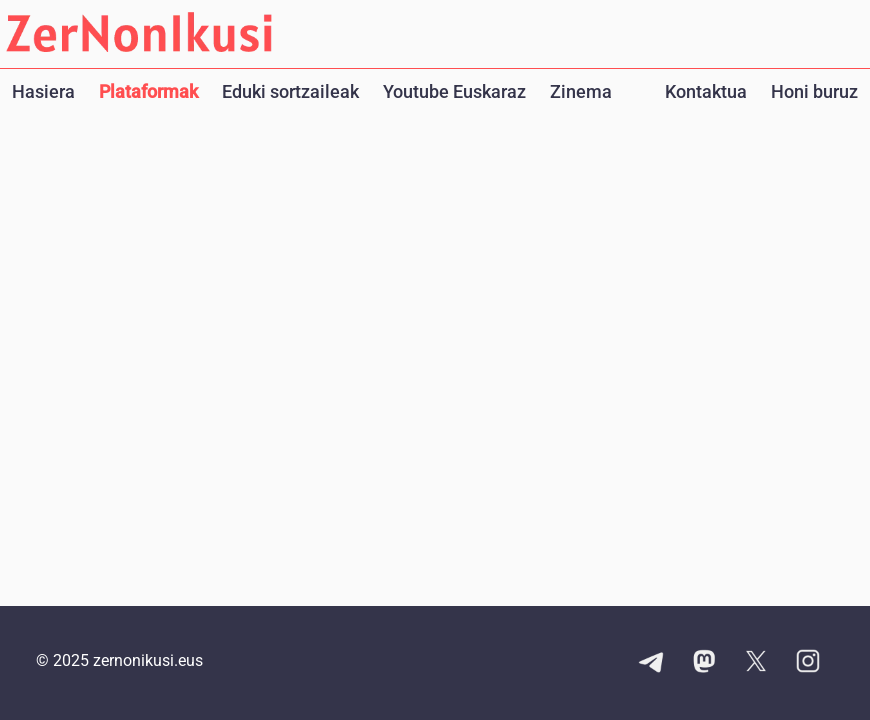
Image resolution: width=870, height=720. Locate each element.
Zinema (581, 91)
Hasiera (43, 91)
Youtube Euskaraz (454, 91)
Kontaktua (706, 91)
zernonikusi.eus (148, 660)
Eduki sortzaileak (290, 91)
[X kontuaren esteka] (756, 663)
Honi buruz (814, 91)
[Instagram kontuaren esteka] (808, 663)
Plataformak (148, 91)
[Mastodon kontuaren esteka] (704, 663)
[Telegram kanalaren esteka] (652, 663)
